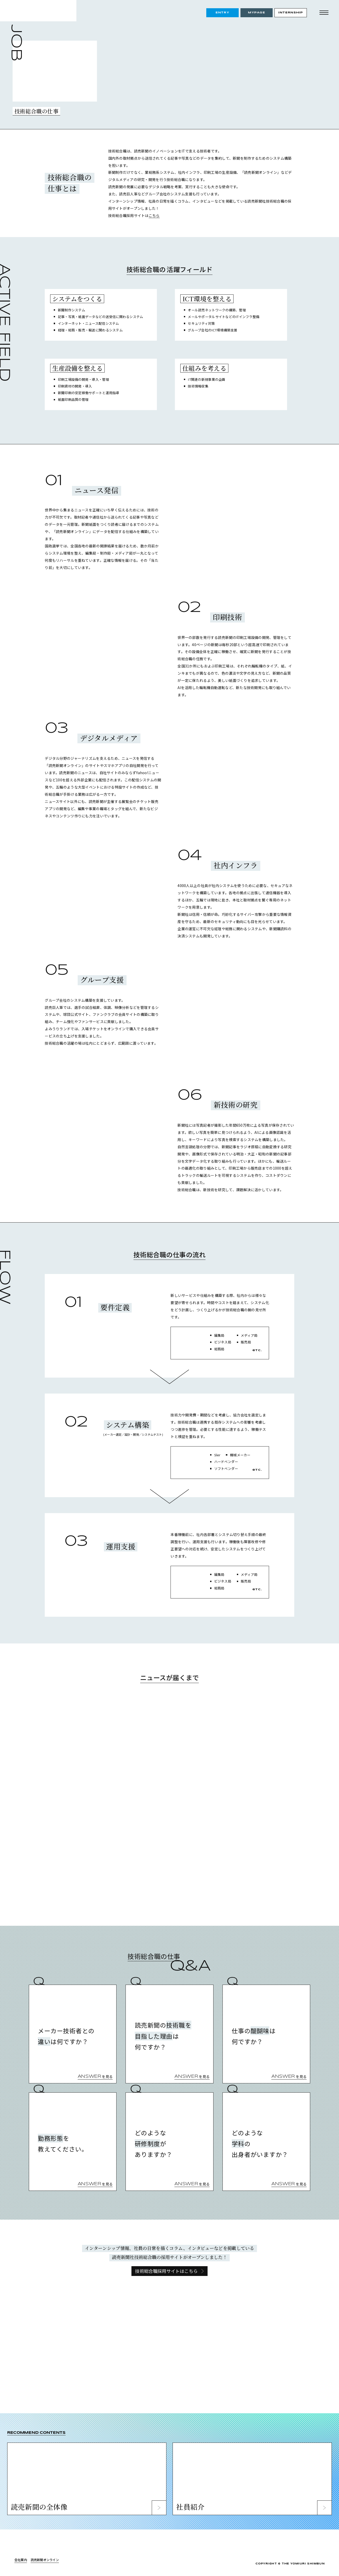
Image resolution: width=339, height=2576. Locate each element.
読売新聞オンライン (45, 2558)
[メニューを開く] (324, 12)
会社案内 (20, 2558)
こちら (154, 215)
